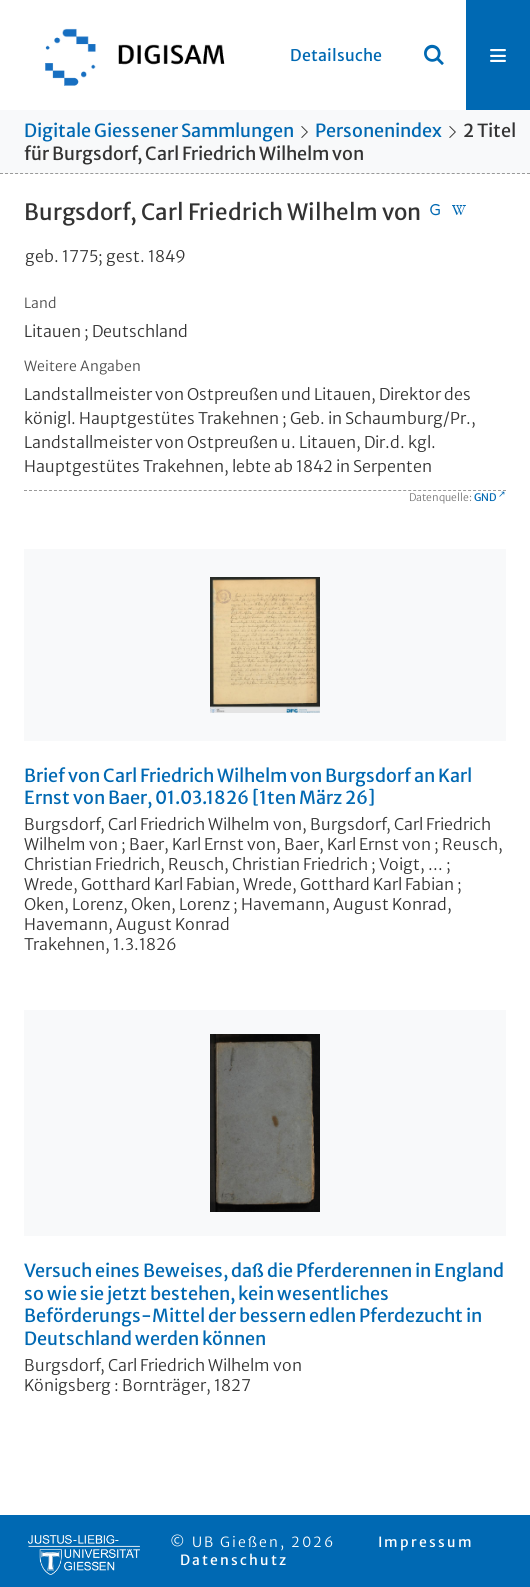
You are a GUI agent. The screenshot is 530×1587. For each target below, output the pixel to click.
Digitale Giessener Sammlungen (159, 130)
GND (485, 497)
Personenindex (378, 130)
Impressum (426, 1542)
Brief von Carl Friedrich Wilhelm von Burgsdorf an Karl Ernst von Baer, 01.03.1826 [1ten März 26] (248, 787)
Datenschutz (234, 1560)
